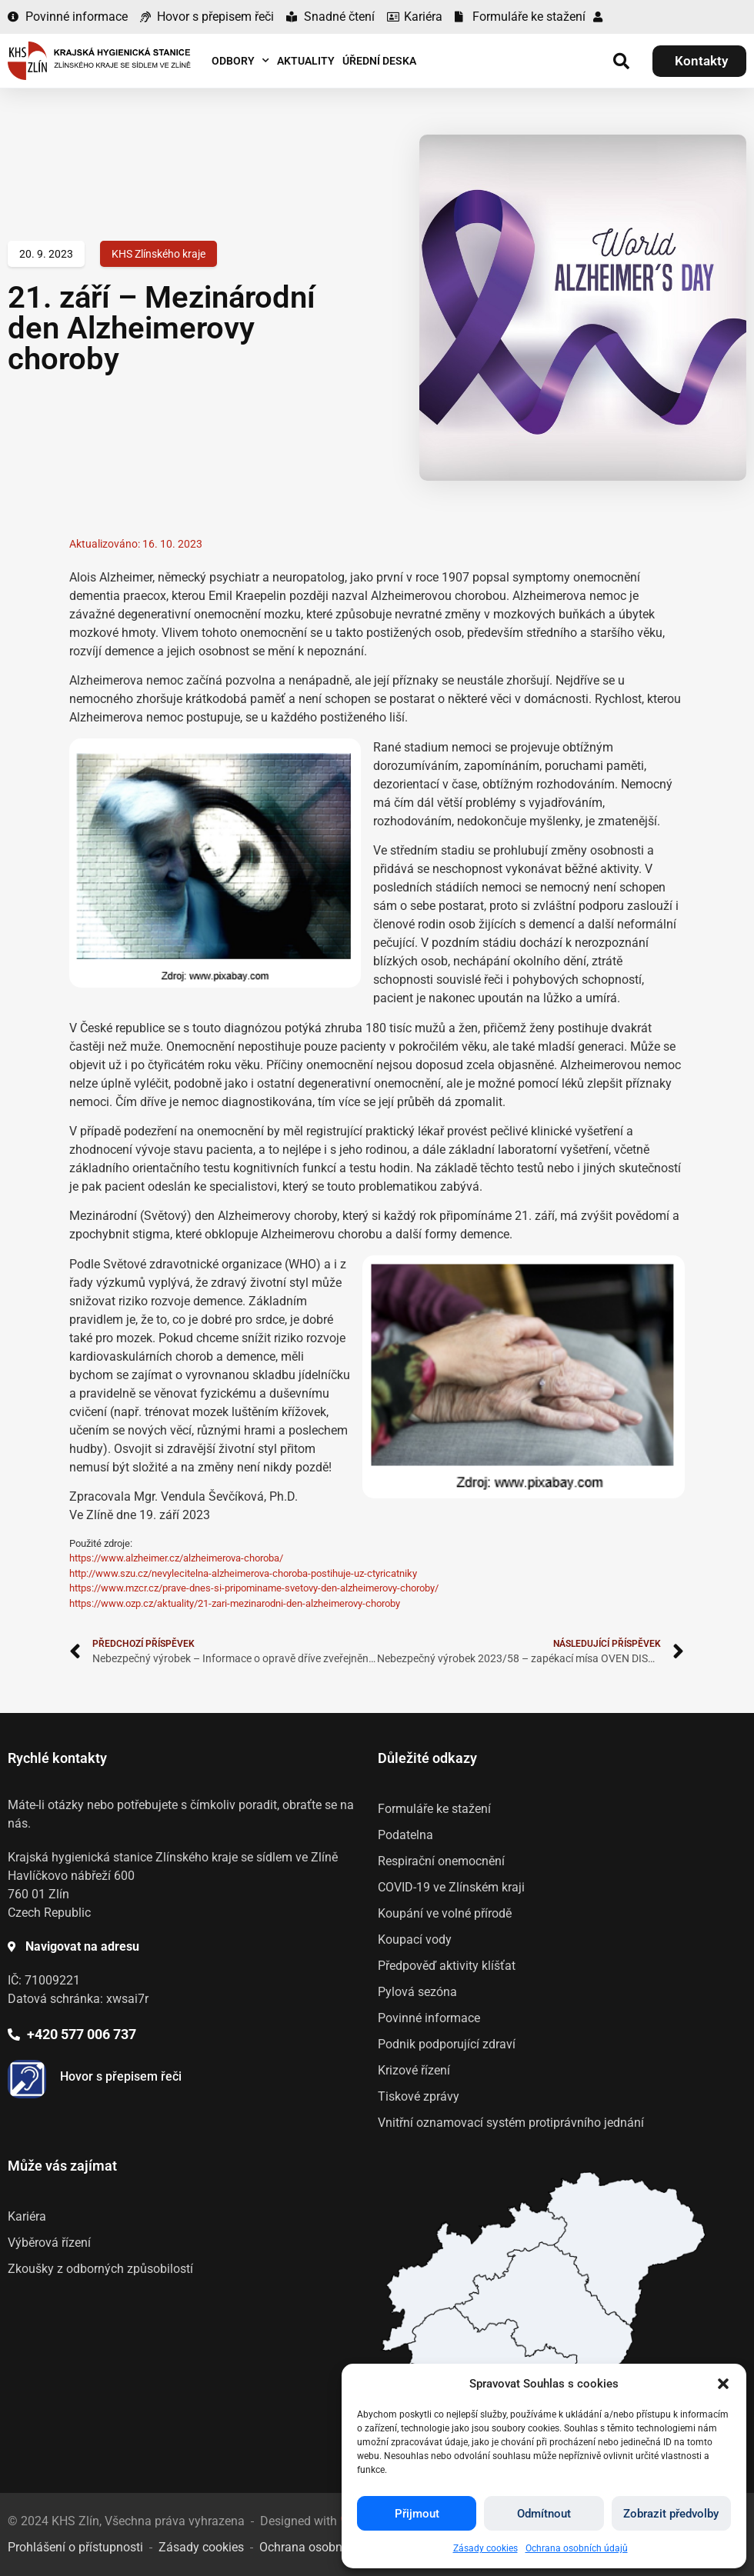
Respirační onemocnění (441, 1861)
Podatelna (405, 1835)
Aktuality (306, 61)
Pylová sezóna (417, 1991)
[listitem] (544, 2307)
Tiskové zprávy (418, 2096)
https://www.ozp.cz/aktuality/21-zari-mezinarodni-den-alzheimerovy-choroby (234, 1603)
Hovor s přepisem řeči (121, 2076)
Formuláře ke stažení (434, 1808)
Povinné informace (429, 2018)
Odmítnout (544, 2514)
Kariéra (27, 2216)
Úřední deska (379, 61)
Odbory (240, 60)
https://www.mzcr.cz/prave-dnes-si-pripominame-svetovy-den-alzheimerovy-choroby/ (254, 1588)
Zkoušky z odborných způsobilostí (100, 2268)
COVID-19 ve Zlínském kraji (451, 1887)
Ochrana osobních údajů (576, 2548)
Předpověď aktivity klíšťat (446, 1965)
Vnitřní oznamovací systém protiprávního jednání (511, 2122)
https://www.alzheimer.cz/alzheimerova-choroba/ (176, 1558)
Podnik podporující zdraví (446, 2044)
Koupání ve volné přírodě (445, 1913)
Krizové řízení (414, 2070)
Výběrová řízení (49, 2242)
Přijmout (417, 2514)
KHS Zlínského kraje (158, 254)
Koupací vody (415, 1939)
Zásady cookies (485, 2548)
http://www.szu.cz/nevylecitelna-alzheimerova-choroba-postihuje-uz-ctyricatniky (243, 1573)
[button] (723, 2383)
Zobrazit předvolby (671, 2514)
